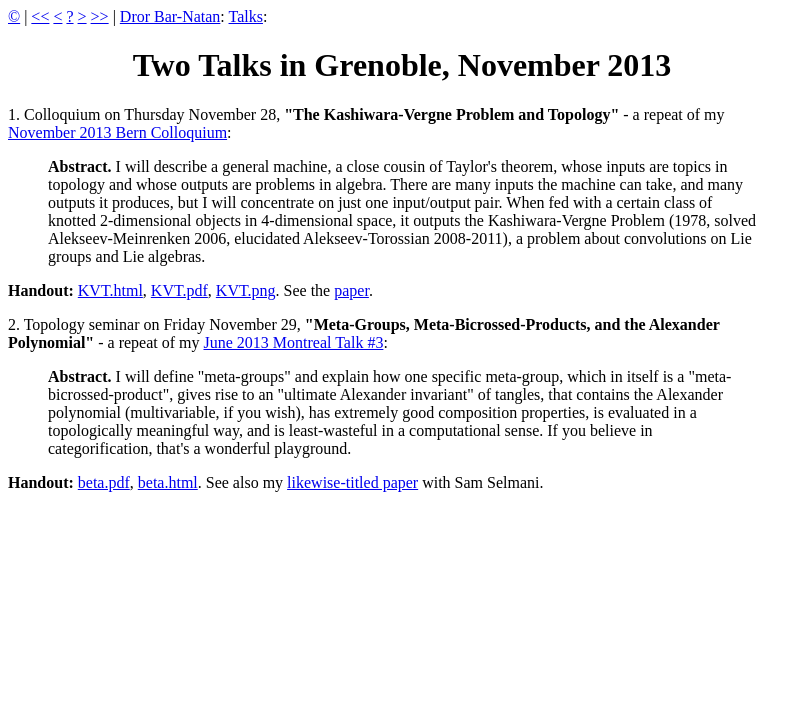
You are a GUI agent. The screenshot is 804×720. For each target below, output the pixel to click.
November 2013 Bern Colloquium (117, 132)
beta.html (168, 482)
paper (351, 290)
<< (40, 16)
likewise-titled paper (352, 482)
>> (100, 16)
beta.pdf (104, 482)
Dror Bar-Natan (170, 16)
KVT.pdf (179, 290)
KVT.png (246, 290)
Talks (246, 16)
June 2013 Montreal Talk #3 (294, 342)
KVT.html (110, 290)
